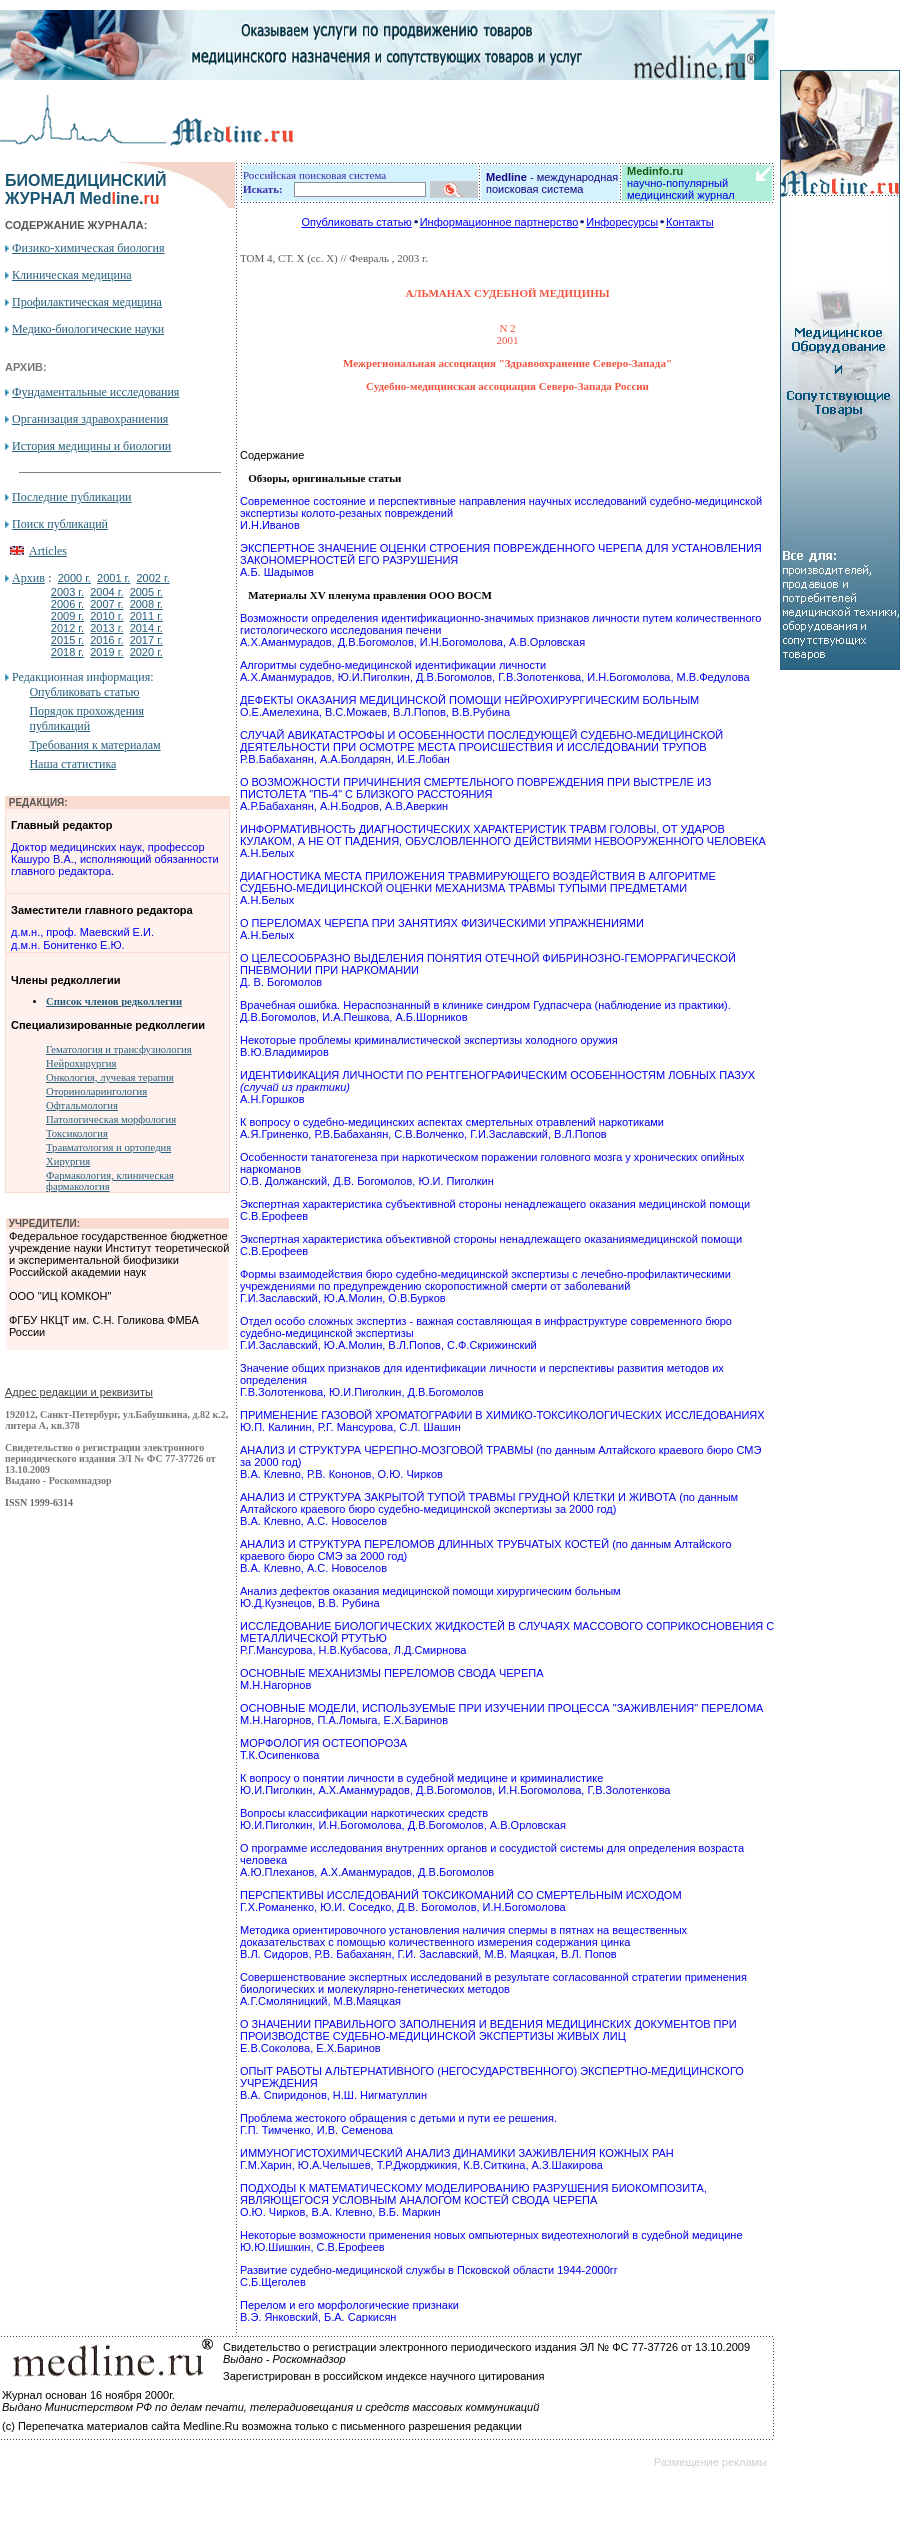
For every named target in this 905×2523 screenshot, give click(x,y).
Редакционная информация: (82, 677)
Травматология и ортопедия (108, 1147)
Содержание (272, 455)
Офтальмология (82, 1105)
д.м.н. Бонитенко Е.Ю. (68, 945)
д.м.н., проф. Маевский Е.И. (82, 932)
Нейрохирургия (81, 1063)
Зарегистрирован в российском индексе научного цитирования (383, 2376)
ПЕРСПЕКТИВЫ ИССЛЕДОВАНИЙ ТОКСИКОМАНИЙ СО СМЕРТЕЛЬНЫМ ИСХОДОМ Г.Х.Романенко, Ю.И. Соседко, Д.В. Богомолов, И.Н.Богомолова (461, 1901)
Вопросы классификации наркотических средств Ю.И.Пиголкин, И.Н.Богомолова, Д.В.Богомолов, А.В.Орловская (403, 1819)
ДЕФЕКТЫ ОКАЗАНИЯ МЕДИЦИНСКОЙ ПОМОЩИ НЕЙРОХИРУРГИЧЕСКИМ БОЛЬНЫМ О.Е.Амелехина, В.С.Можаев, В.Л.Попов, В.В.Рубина (469, 706)
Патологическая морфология (111, 1119)
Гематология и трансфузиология (119, 1049)
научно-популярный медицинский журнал (681, 183)
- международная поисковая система (552, 183)
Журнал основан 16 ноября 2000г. (88, 2395)
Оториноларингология (96, 1091)
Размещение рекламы (710, 2462)
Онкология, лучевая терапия (110, 1077)
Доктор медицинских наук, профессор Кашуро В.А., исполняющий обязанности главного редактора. (115, 859)
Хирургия (68, 1161)
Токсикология (77, 1133)
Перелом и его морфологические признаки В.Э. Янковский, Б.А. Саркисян (349, 2311)
